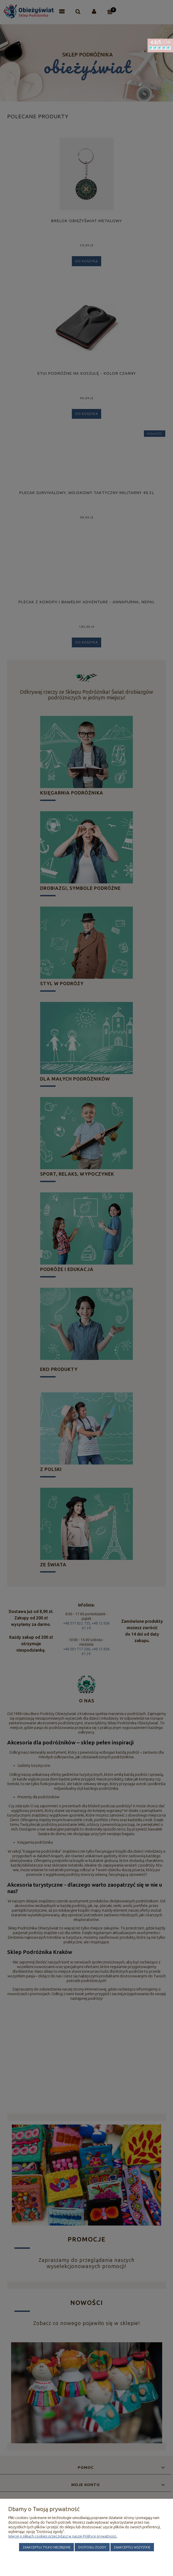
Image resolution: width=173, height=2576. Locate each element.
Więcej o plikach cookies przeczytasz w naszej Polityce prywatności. (62, 2536)
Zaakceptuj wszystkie (132, 2547)
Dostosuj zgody (92, 2547)
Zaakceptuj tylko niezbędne (47, 2547)
